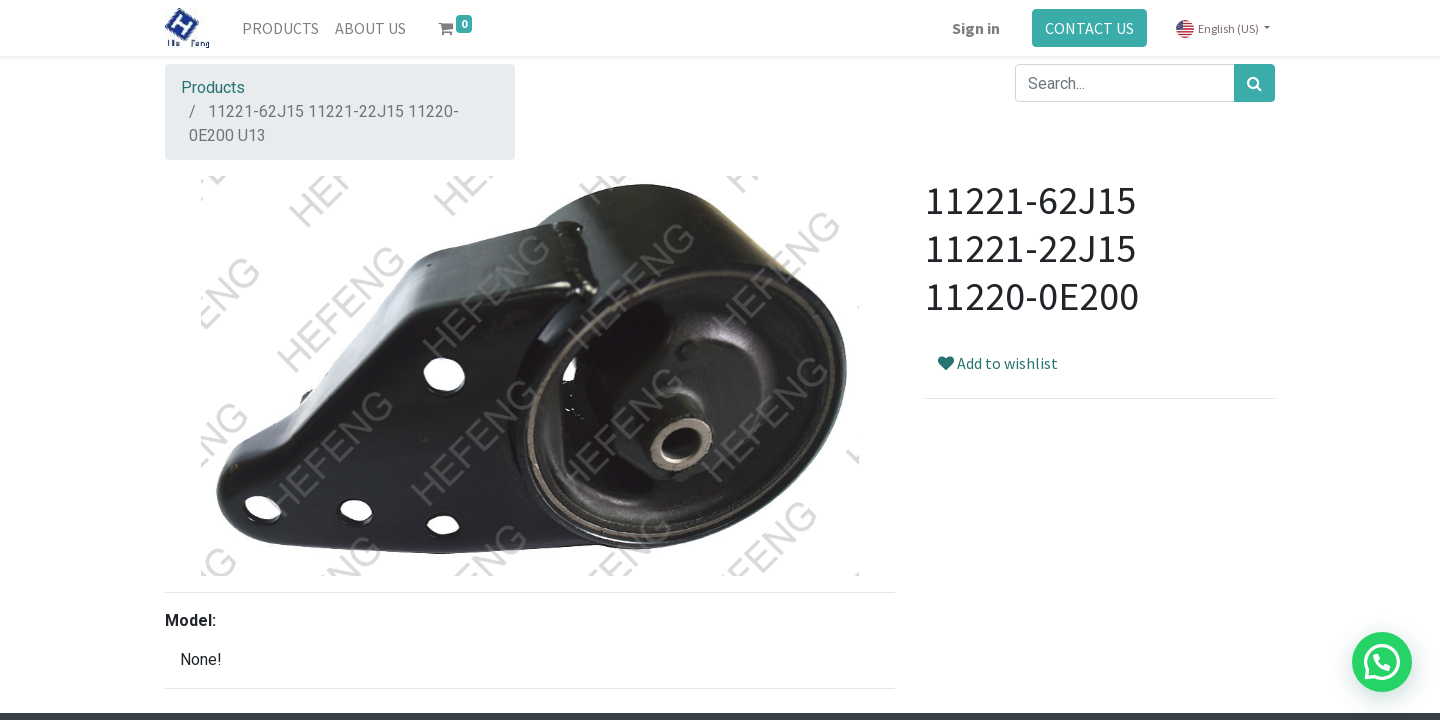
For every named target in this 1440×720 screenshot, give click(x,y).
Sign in (976, 28)
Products (213, 87)
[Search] (1254, 83)
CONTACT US (1089, 28)
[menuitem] (280, 28)
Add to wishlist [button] (998, 363)
